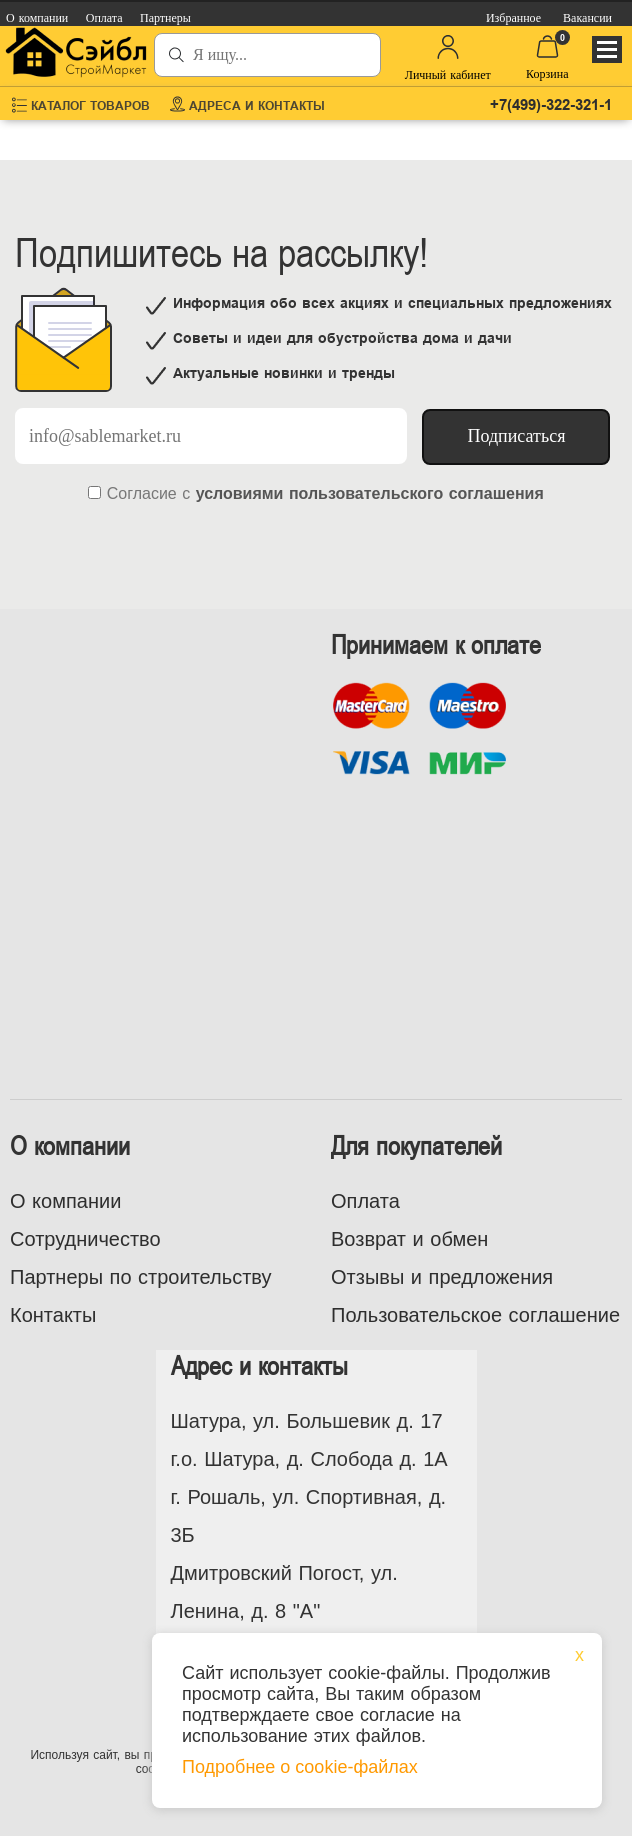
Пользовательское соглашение (475, 1315)
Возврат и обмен (409, 1239)
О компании (65, 1201)
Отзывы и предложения (442, 1277)
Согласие (142, 493)
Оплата (365, 1201)
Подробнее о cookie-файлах (300, 1767)
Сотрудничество (85, 1239)
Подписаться (516, 436)
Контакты (53, 1315)
